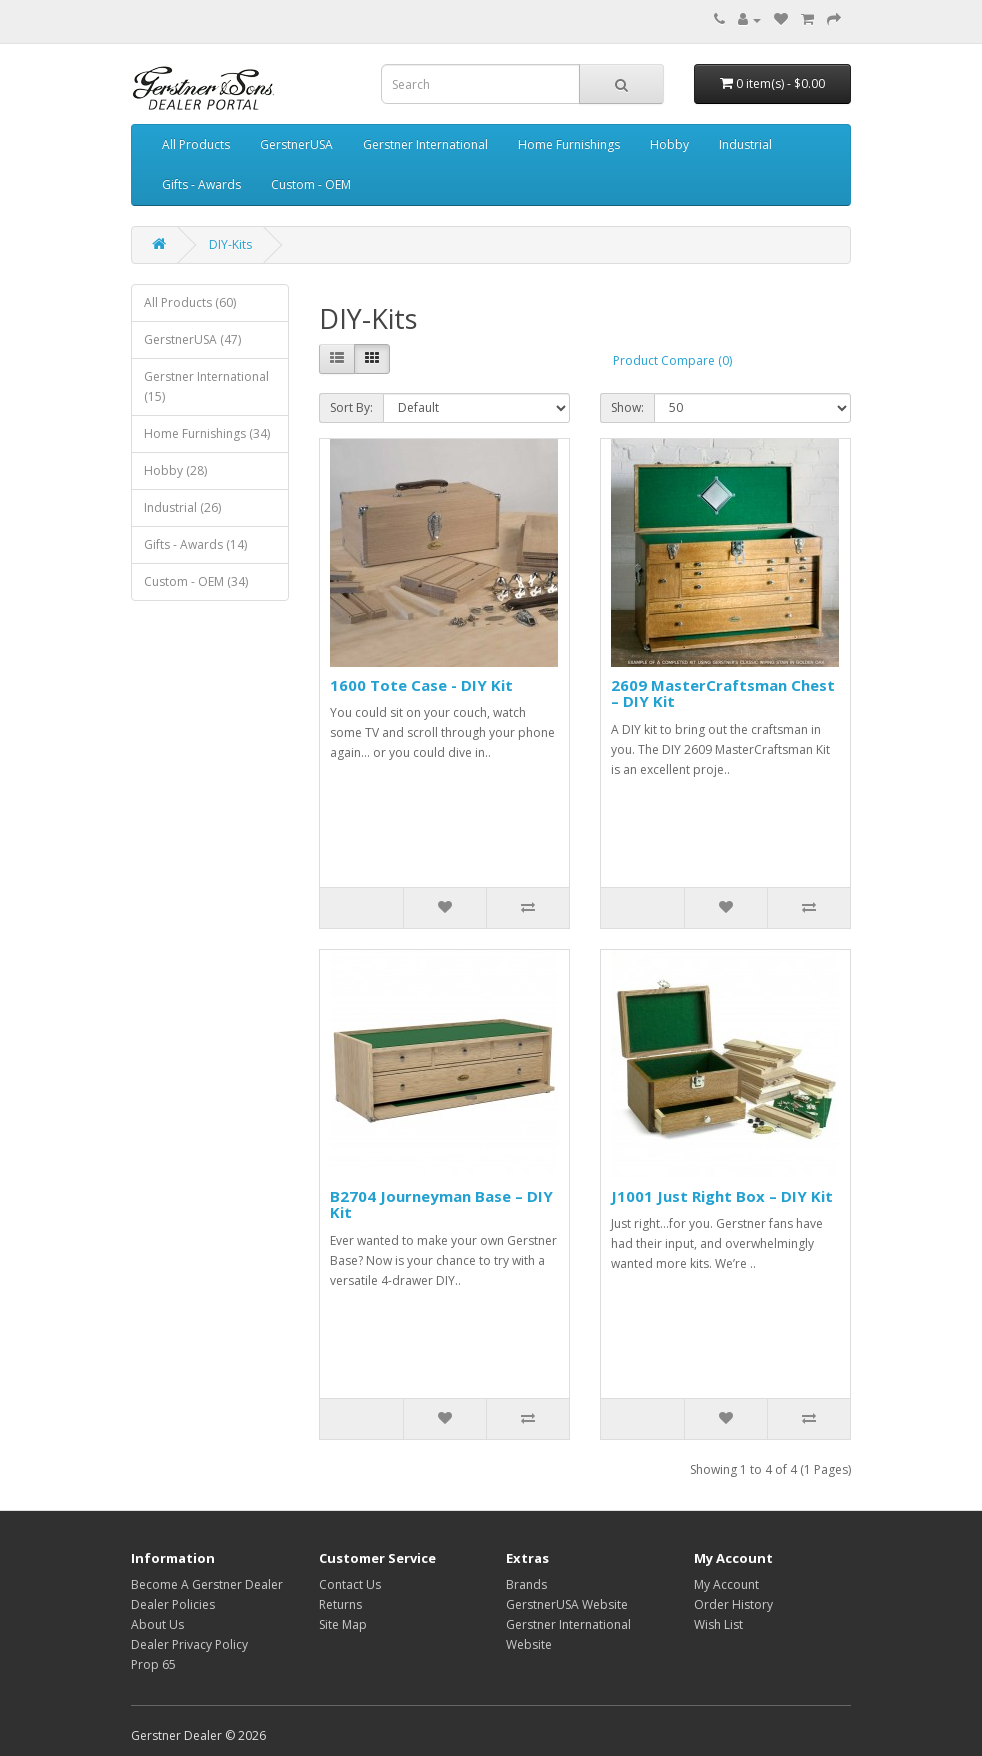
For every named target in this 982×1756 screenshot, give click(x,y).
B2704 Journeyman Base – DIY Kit (441, 1204)
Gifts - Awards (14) (195, 544)
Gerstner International (425, 144)
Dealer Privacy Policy (189, 1644)
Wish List (718, 1624)
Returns (340, 1604)
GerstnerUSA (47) (192, 339)
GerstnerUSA (296, 144)
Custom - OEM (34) (196, 581)
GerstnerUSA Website (567, 1604)
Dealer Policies (173, 1604)
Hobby (669, 144)
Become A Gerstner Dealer (207, 1584)
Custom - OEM (311, 184)
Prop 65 (153, 1664)
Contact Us (350, 1584)
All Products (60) (190, 302)
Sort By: (351, 407)
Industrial (745, 144)
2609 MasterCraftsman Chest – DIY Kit (723, 693)
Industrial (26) (182, 507)
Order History (733, 1604)
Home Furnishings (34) (207, 433)
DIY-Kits (230, 244)
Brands (526, 1584)
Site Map (343, 1624)
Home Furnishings (569, 144)
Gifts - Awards (201, 184)
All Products (196, 144)
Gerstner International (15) (206, 386)
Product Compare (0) (672, 360)
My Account (726, 1584)
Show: (627, 407)
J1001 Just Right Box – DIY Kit (722, 1196)
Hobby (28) (175, 470)
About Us (157, 1624)
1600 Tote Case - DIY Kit (421, 685)
